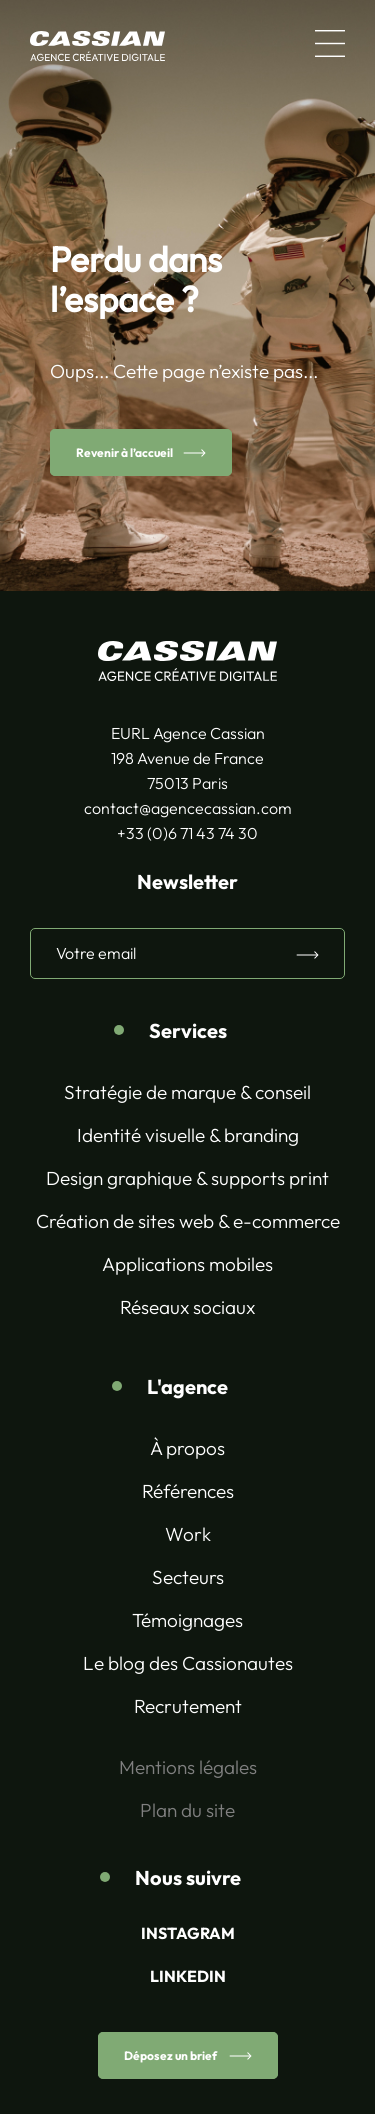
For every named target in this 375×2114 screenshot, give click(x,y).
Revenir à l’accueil (124, 452)
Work (188, 1534)
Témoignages (187, 1620)
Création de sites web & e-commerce (188, 1221)
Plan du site (187, 1810)
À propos (187, 1448)
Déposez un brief (171, 2055)
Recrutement (188, 1706)
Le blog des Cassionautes (188, 1663)
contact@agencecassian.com (188, 808)
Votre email (96, 953)
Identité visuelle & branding (188, 1135)
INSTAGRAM (188, 1933)
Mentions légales (188, 1767)
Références (188, 1491)
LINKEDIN (188, 1976)
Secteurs (188, 1577)
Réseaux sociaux (187, 1307)
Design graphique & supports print (187, 1178)
